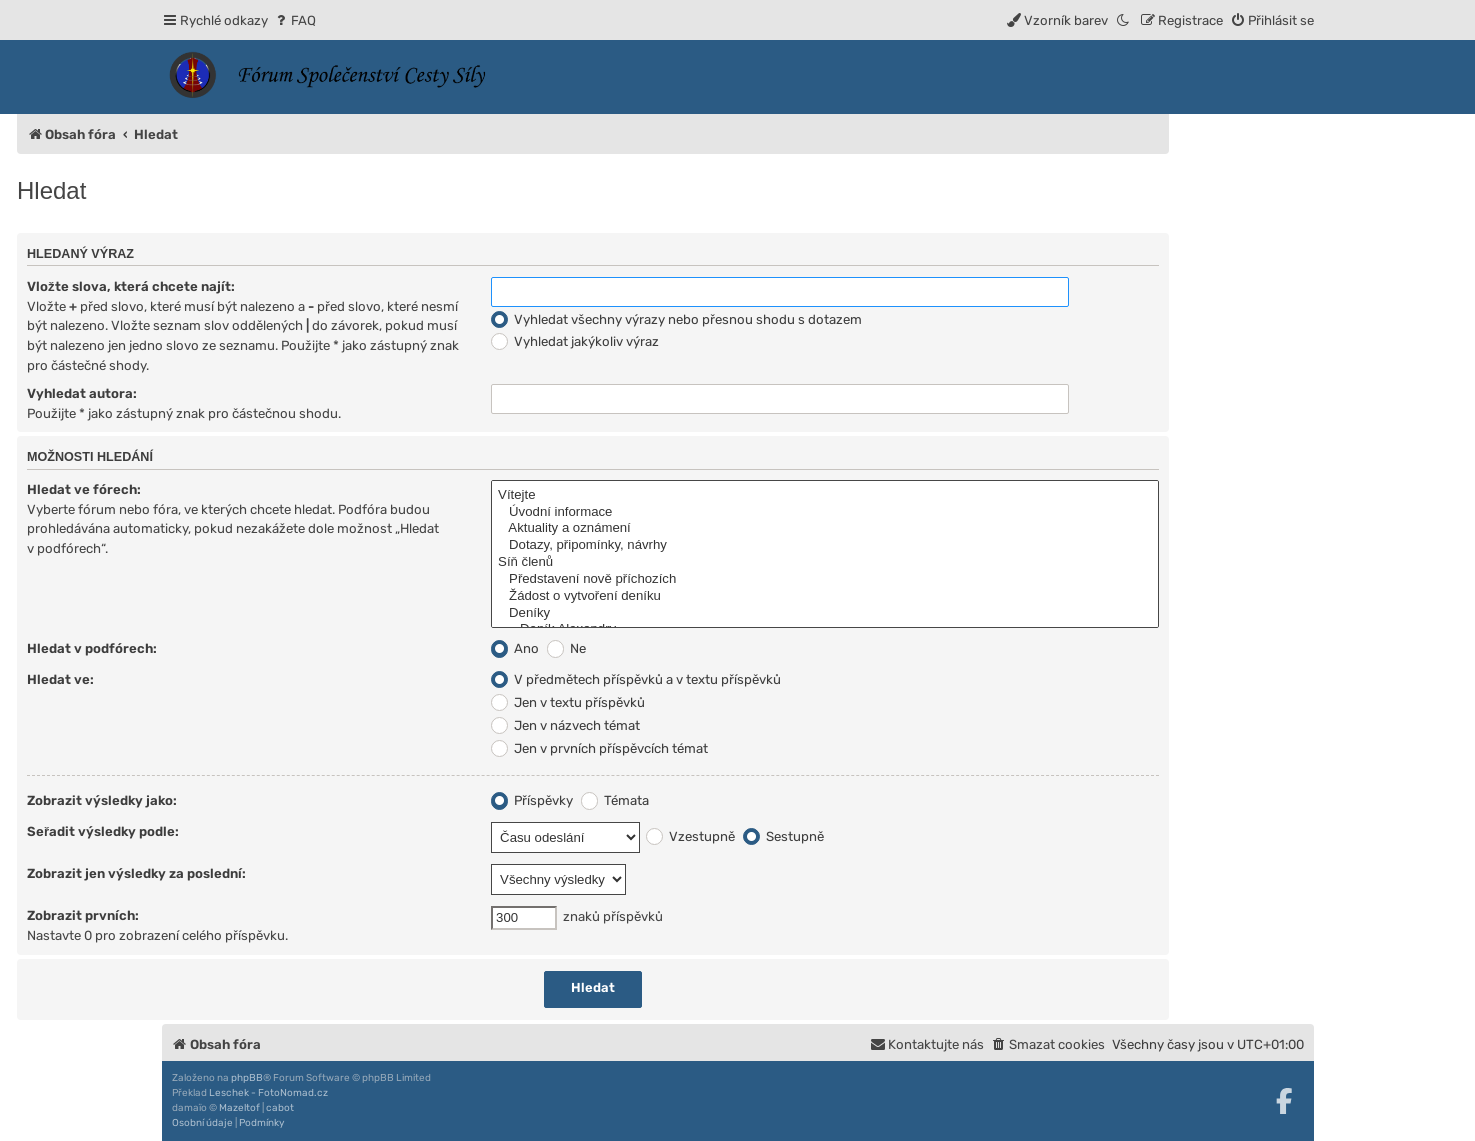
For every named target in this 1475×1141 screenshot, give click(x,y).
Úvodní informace (825, 512)
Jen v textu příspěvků (568, 702)
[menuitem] (294, 20)
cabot (280, 1108)
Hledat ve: (60, 679)
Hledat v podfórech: (92, 648)
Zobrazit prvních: (83, 915)
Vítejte (825, 495)
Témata (615, 800)
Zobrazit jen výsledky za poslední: (136, 873)
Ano (515, 648)
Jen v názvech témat (565, 725)
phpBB (247, 1078)
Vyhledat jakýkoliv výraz (575, 341)
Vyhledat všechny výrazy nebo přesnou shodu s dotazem (676, 319)
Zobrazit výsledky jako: (102, 800)
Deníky (825, 613)
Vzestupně (690, 836)
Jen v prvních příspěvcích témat (599, 748)
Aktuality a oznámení (825, 528)
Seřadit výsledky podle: (103, 831)
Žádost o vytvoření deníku (825, 596)
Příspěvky (532, 800)
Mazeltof (239, 1108)
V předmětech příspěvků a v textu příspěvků (636, 679)
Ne (566, 648)
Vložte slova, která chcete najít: (131, 286)
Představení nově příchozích (825, 579)
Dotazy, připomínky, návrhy (825, 545)
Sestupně (783, 836)
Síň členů (825, 562)
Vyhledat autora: (82, 393)
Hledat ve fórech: (84, 489)
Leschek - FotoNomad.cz (268, 1093)
